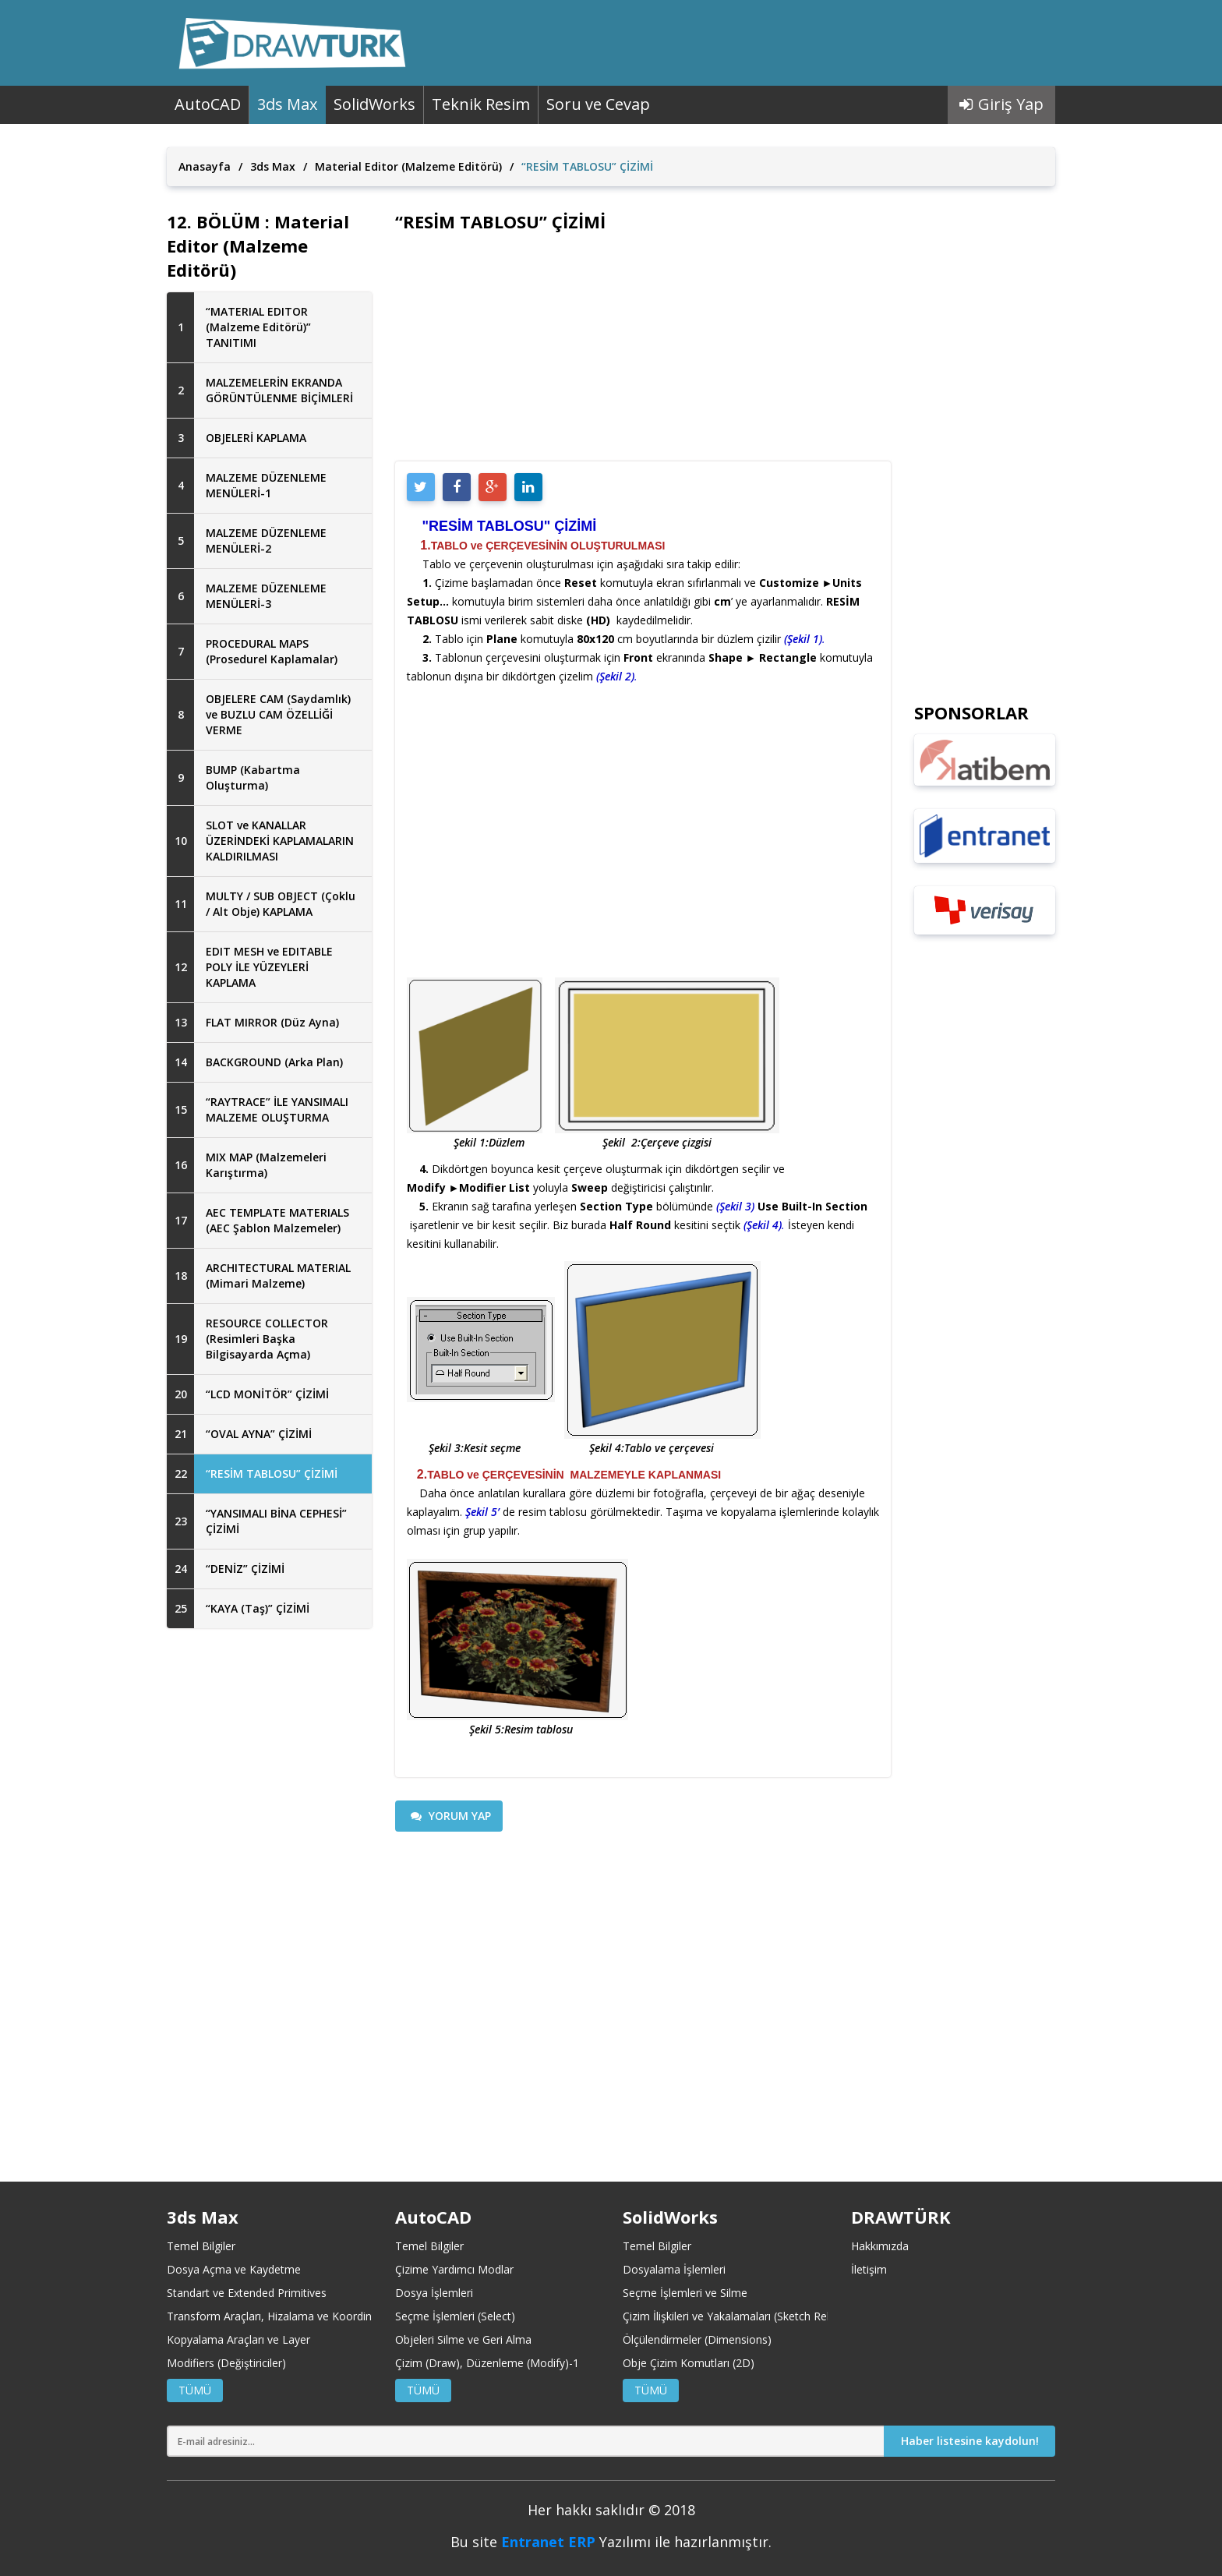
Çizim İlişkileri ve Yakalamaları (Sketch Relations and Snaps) (771, 2316)
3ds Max (287, 104)
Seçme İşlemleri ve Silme (685, 2292)
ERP (581, 2541)
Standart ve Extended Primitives (247, 2292)
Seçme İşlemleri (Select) (455, 2316)
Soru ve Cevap (598, 104)
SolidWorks (374, 104)
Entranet (532, 2541)
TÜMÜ (194, 2390)
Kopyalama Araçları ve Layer (238, 2339)
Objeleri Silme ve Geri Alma (463, 2339)
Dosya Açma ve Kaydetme (234, 2269)
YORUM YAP (451, 1815)
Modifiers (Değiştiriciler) (226, 2362)
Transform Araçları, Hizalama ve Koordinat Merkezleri (302, 2316)
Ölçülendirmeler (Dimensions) (697, 2339)
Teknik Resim (481, 104)
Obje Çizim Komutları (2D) (688, 2362)
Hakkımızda (880, 2246)
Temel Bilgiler (201, 2246)
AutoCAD (208, 104)
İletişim (869, 2269)
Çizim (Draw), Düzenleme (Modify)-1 (487, 2362)
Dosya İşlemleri (434, 2292)
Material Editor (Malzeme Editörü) (408, 166)
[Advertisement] (269, 1893)
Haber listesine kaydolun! (970, 2440)
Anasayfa (204, 166)
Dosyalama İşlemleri (674, 2269)
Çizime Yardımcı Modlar (454, 2269)
